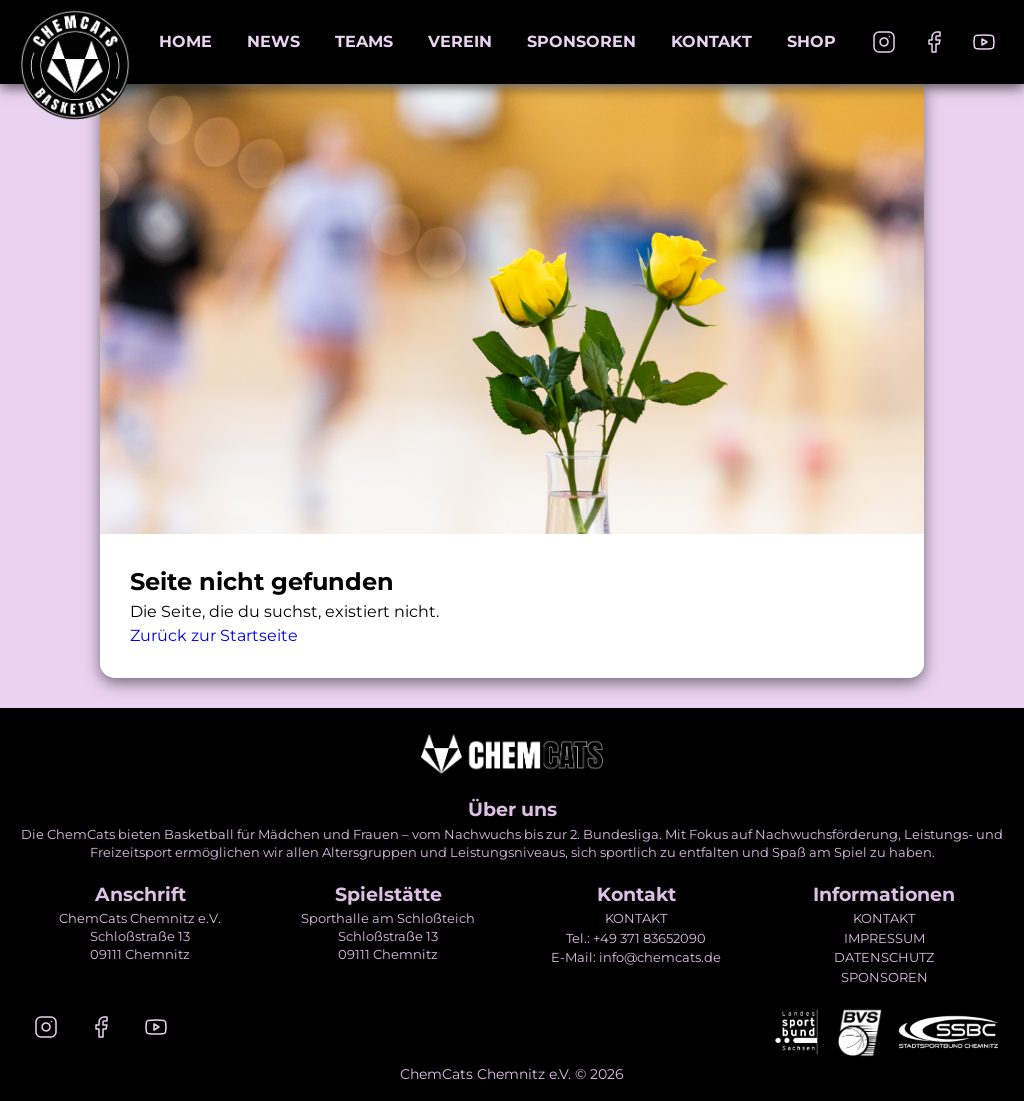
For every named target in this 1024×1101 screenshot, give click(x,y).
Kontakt (711, 41)
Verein (460, 41)
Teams (364, 41)
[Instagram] (884, 42)
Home (185, 41)
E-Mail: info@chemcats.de (636, 957)
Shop (811, 41)
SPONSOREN (884, 977)
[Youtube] (984, 42)
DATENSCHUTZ (884, 957)
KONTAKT (636, 918)
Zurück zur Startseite (214, 635)
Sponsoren (581, 41)
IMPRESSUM (884, 938)
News (273, 41)
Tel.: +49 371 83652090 (636, 938)
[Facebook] (934, 42)
